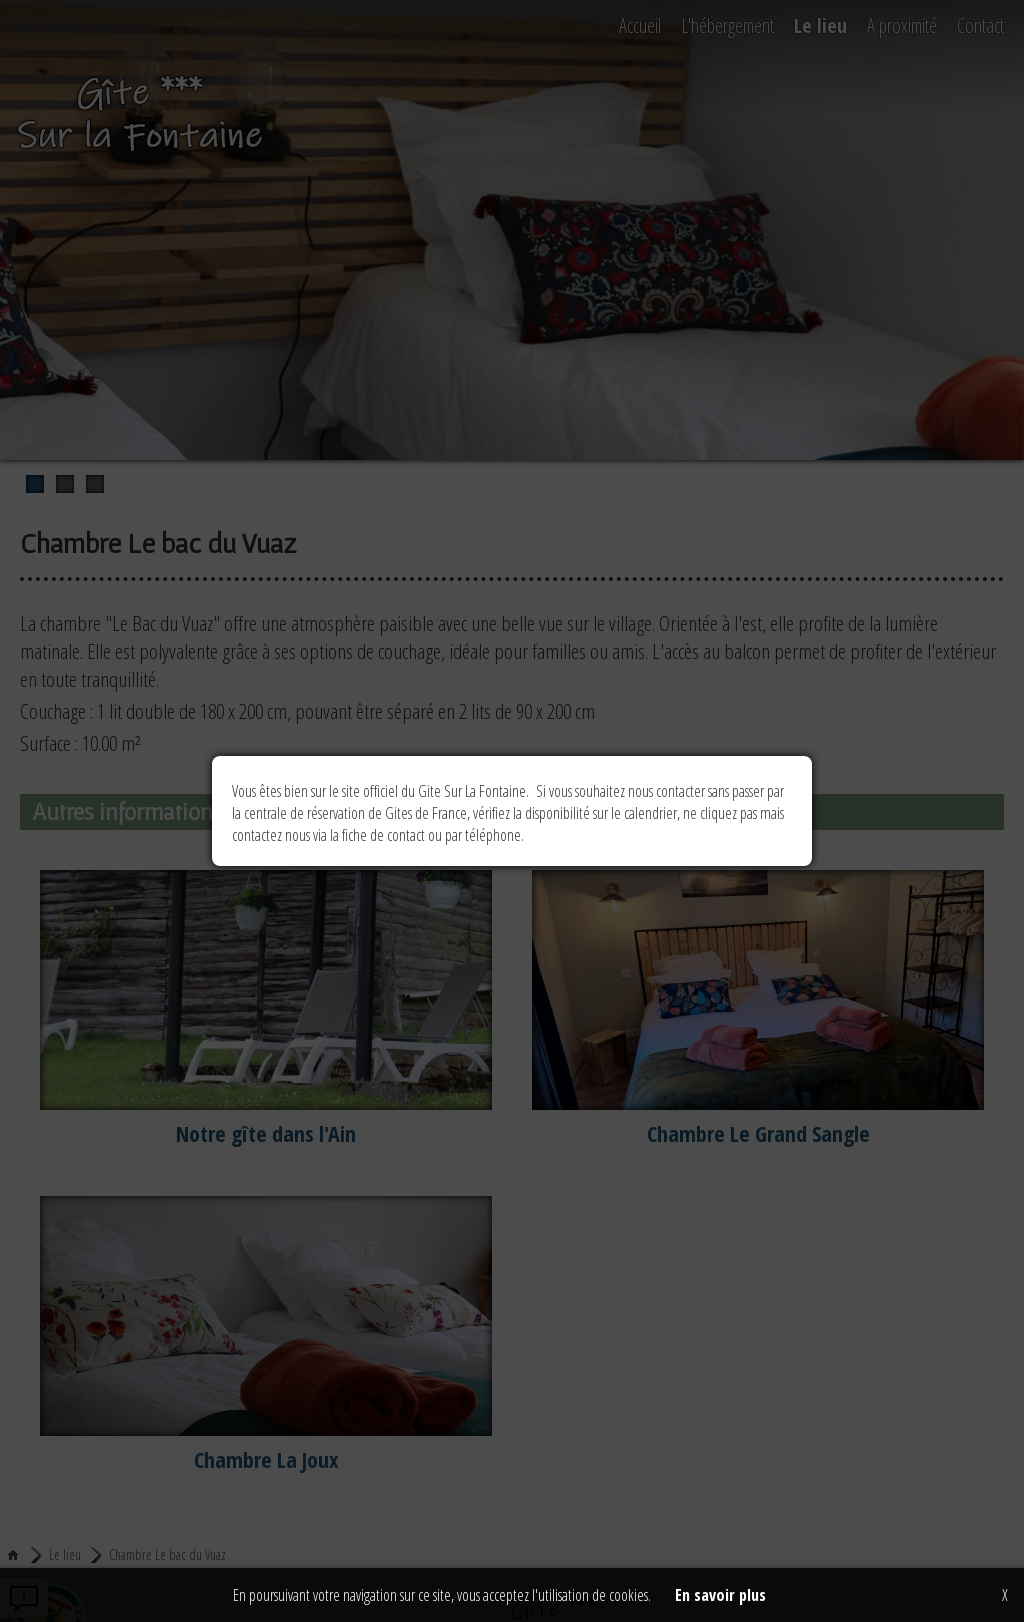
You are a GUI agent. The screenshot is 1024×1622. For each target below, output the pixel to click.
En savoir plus (720, 1595)
